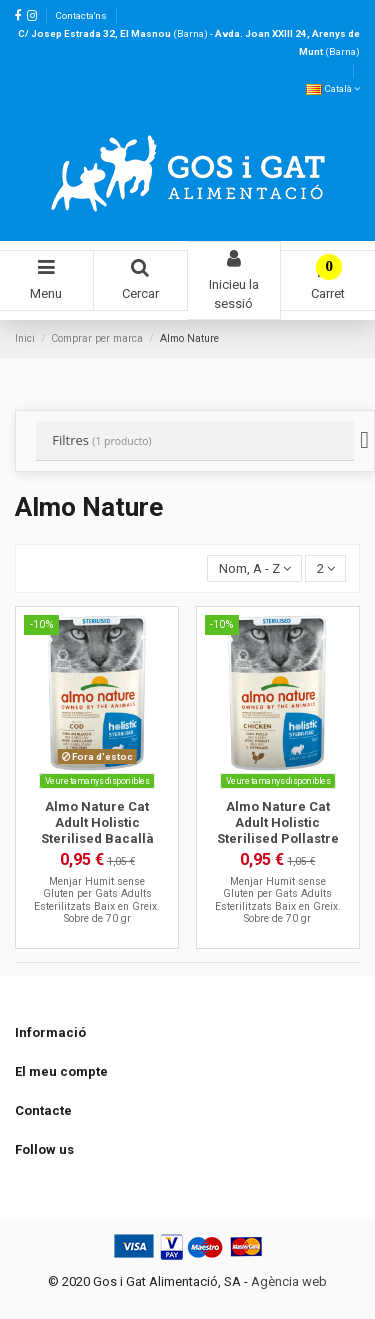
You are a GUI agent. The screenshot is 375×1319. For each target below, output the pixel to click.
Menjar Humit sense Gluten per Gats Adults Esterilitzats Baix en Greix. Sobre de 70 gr (97, 900)
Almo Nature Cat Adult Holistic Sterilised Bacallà (97, 822)
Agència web (289, 1281)
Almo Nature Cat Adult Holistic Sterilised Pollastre (278, 822)
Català (333, 88)
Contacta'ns (81, 15)
